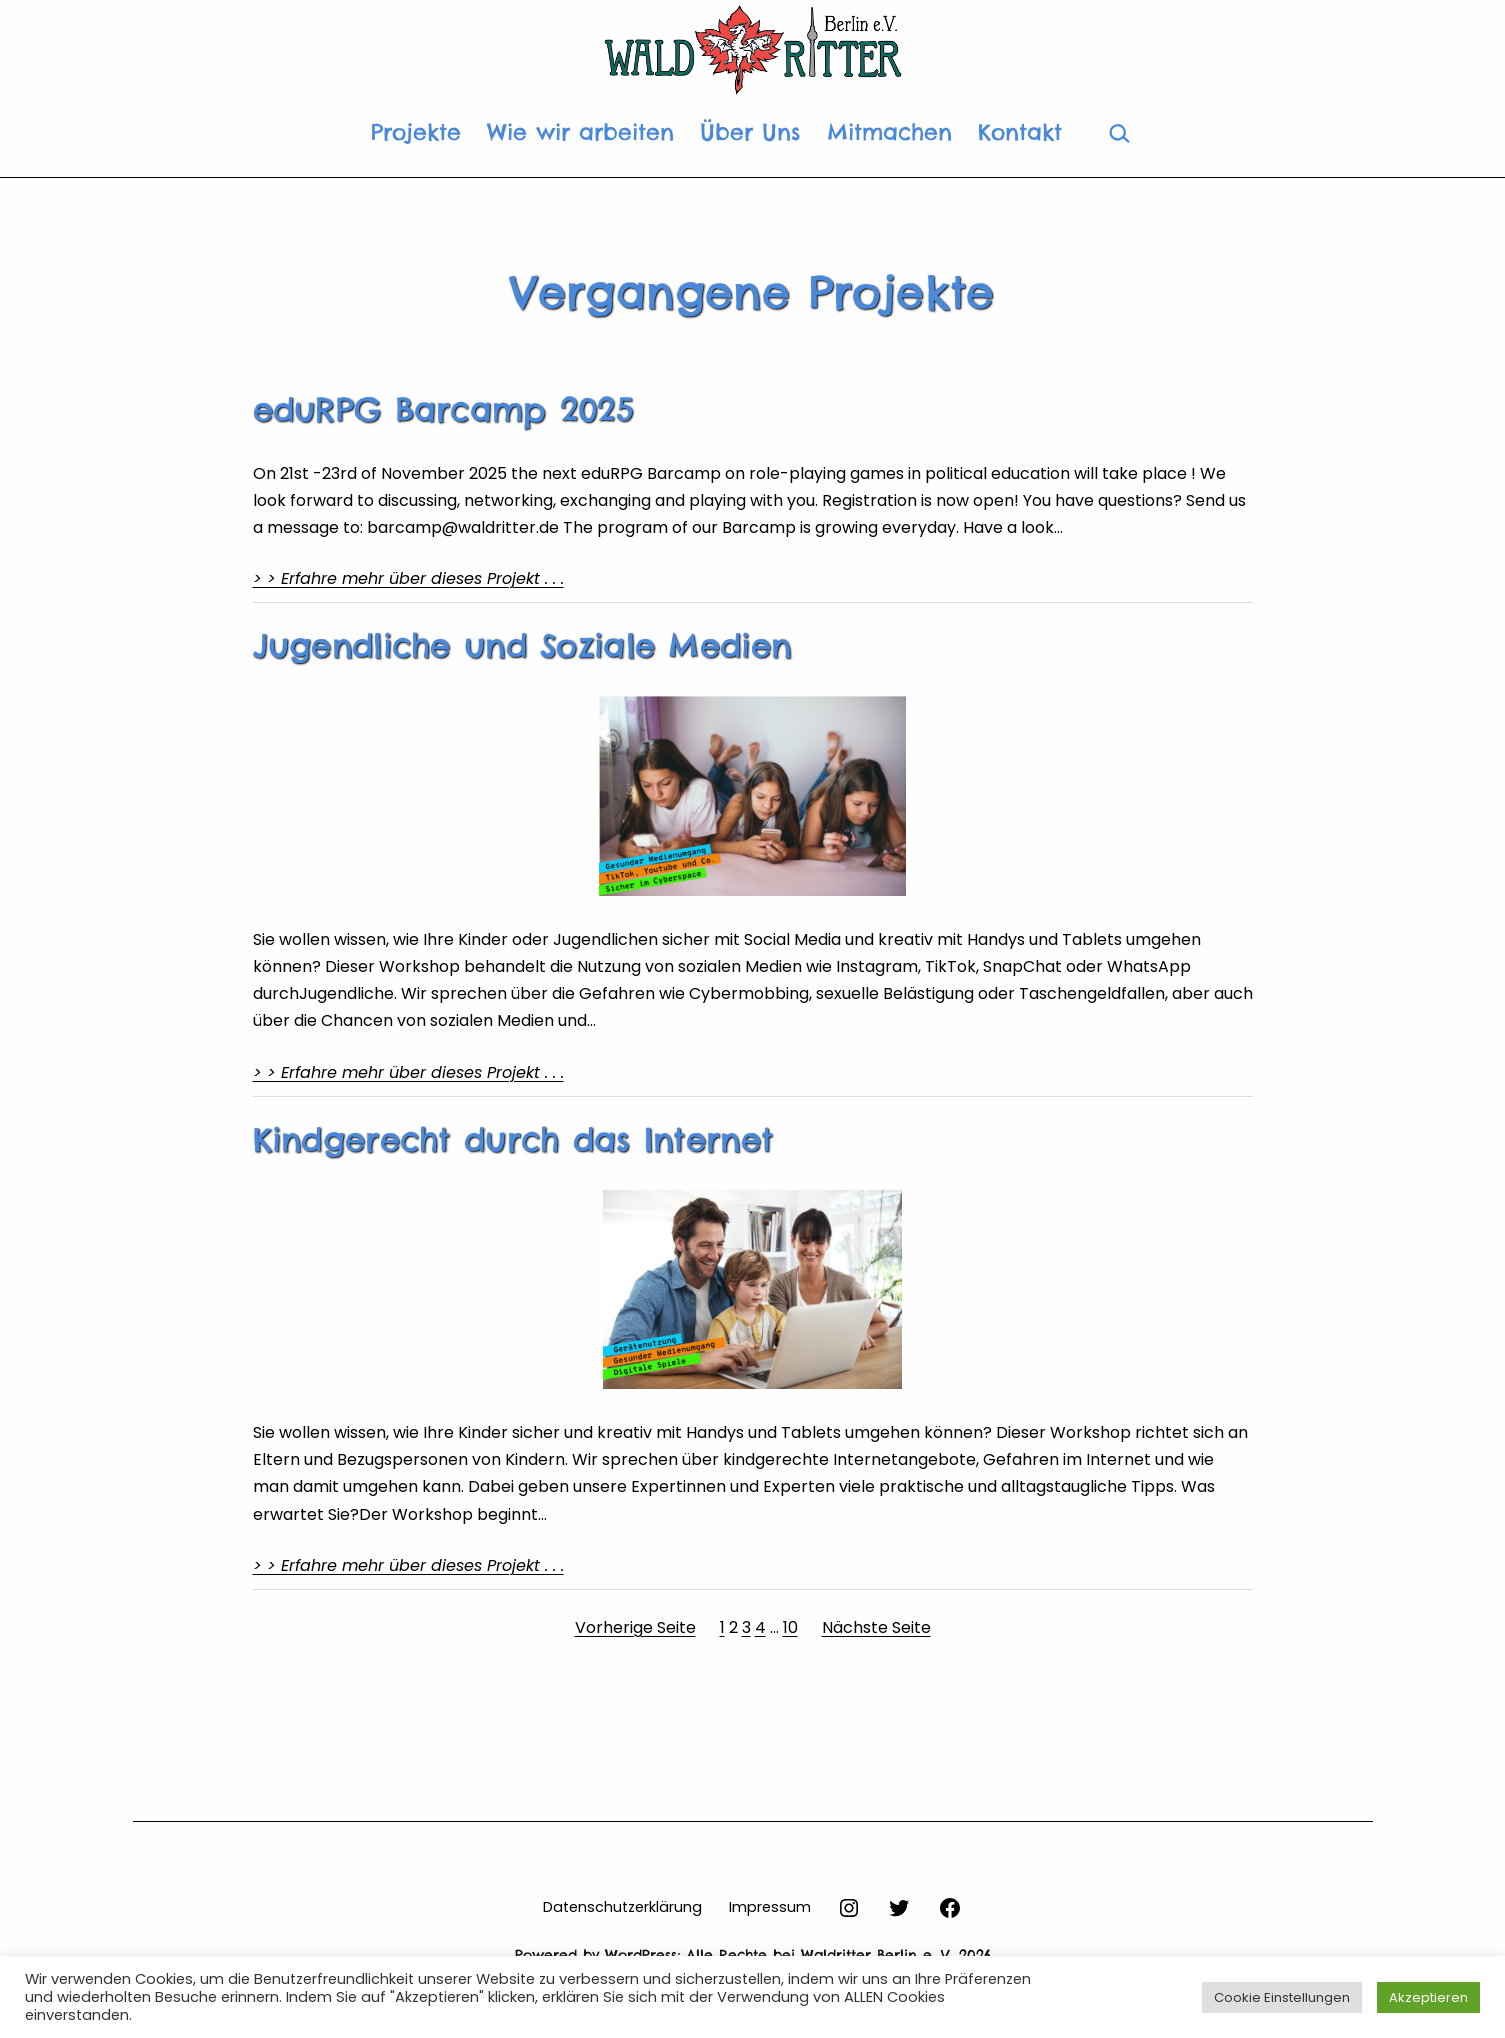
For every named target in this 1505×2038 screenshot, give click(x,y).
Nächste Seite (876, 1627)
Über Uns (750, 132)
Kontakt (1020, 132)
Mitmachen (889, 132)
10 (790, 1627)
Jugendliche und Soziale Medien (522, 646)
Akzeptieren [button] (1428, 1997)
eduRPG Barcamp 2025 (443, 410)
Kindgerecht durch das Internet (513, 1140)
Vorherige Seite (635, 1627)
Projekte (416, 132)
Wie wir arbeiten (580, 132)
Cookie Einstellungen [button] (1282, 1997)
